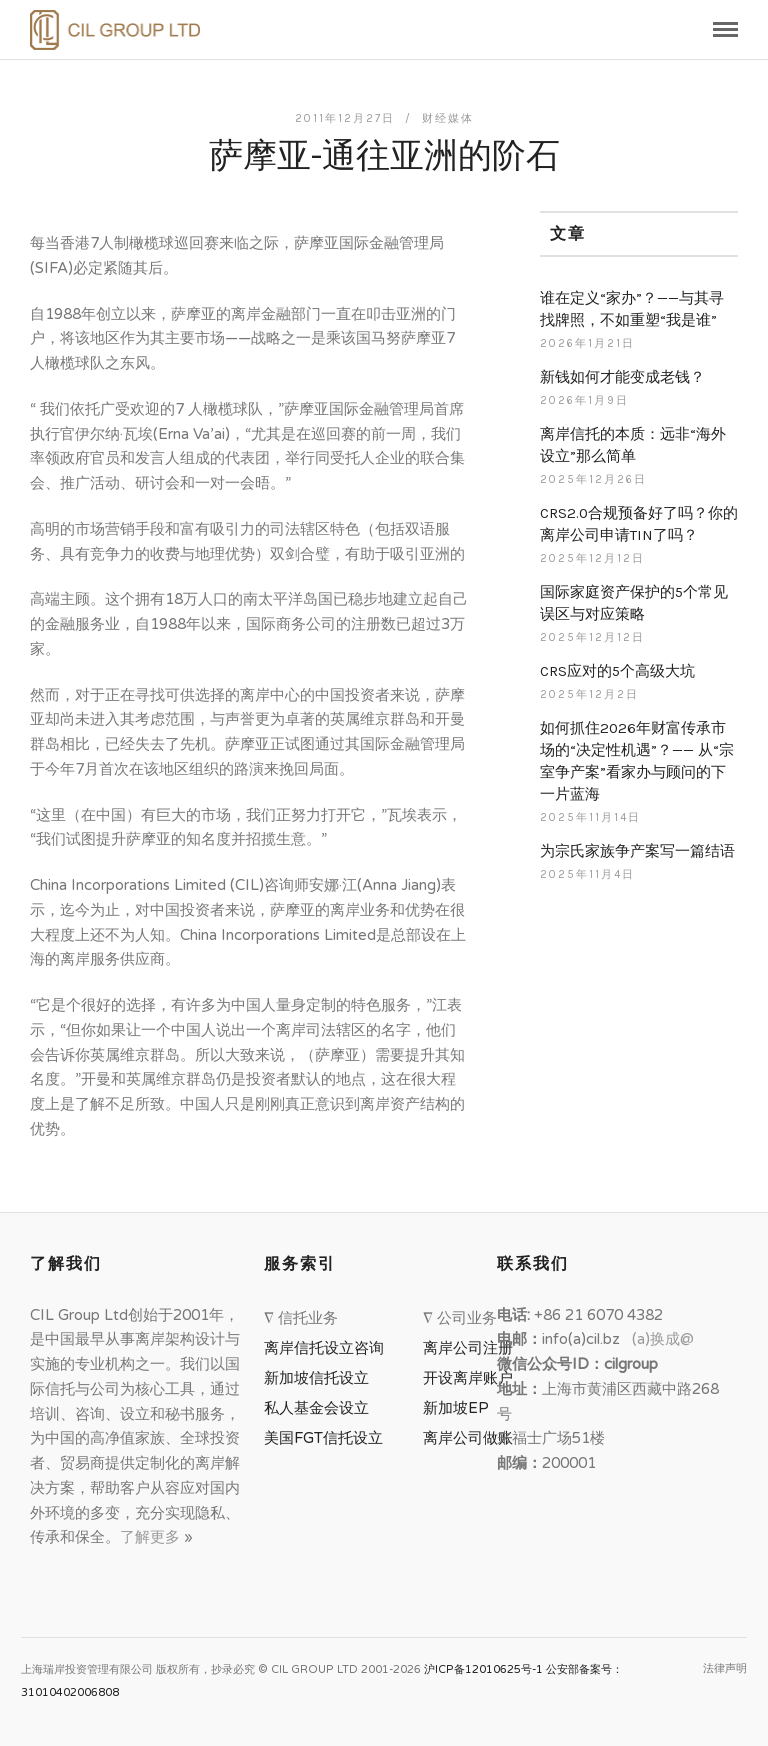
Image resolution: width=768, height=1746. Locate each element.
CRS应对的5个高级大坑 (617, 671)
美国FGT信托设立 (327, 1438)
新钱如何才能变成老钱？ (622, 377)
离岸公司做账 (468, 1438)
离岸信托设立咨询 (328, 1348)
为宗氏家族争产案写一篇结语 (637, 851)
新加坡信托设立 (320, 1378)
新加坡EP (456, 1408)
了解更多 (152, 1537)
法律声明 (725, 1668)
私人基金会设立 (316, 1408)
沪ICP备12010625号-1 (483, 1669)
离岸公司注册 (472, 1348)
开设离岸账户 (468, 1378)
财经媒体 (448, 118)
